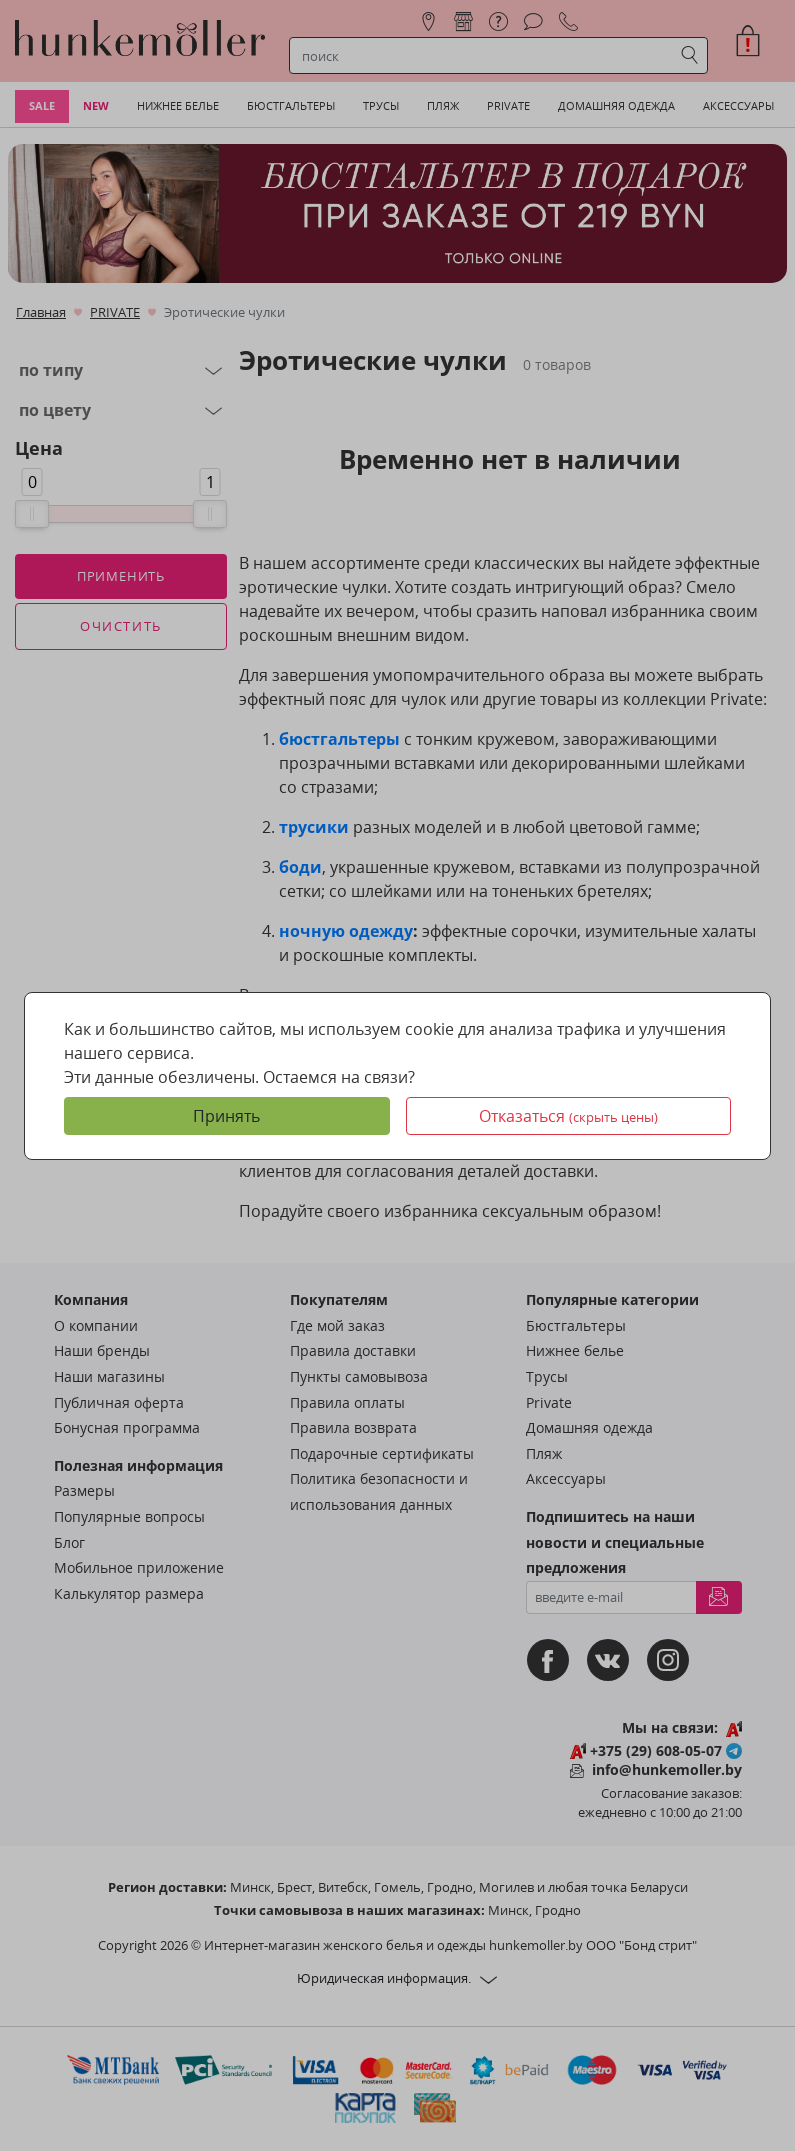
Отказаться (568, 1116)
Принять (226, 1116)
